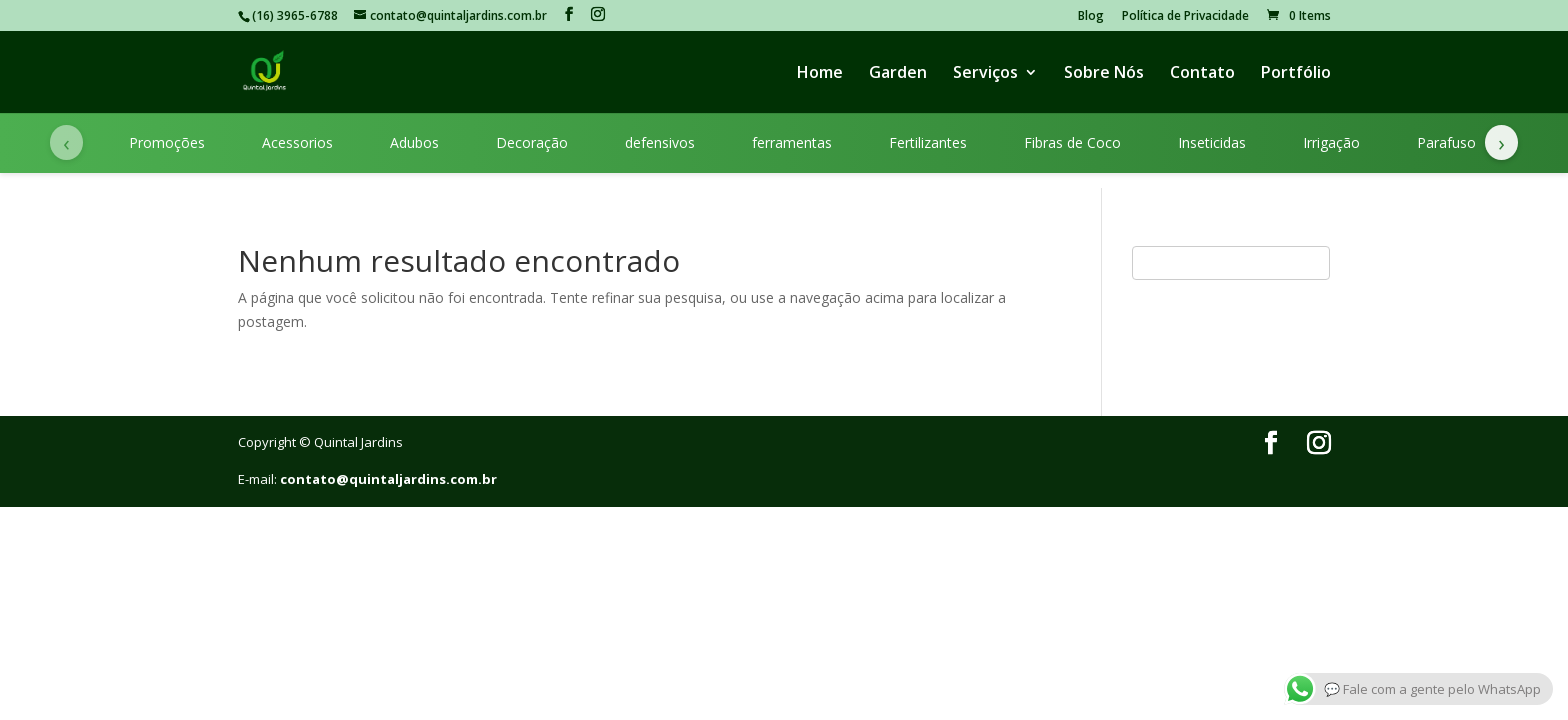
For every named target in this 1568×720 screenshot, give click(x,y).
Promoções (167, 142)
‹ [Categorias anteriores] (66, 142)
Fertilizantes (928, 142)
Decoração (532, 142)
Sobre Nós (1104, 74)
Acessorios (297, 142)
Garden (898, 74)
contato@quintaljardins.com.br (388, 479)
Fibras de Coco (1072, 142)
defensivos (660, 142)
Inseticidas (1212, 142)
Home (820, 74)
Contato (1202, 74)
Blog (1091, 17)
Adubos (414, 142)
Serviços (985, 74)
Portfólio (1296, 74)
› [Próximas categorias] (1501, 142)
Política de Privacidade (1185, 17)
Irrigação (1331, 142)
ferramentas (792, 142)
